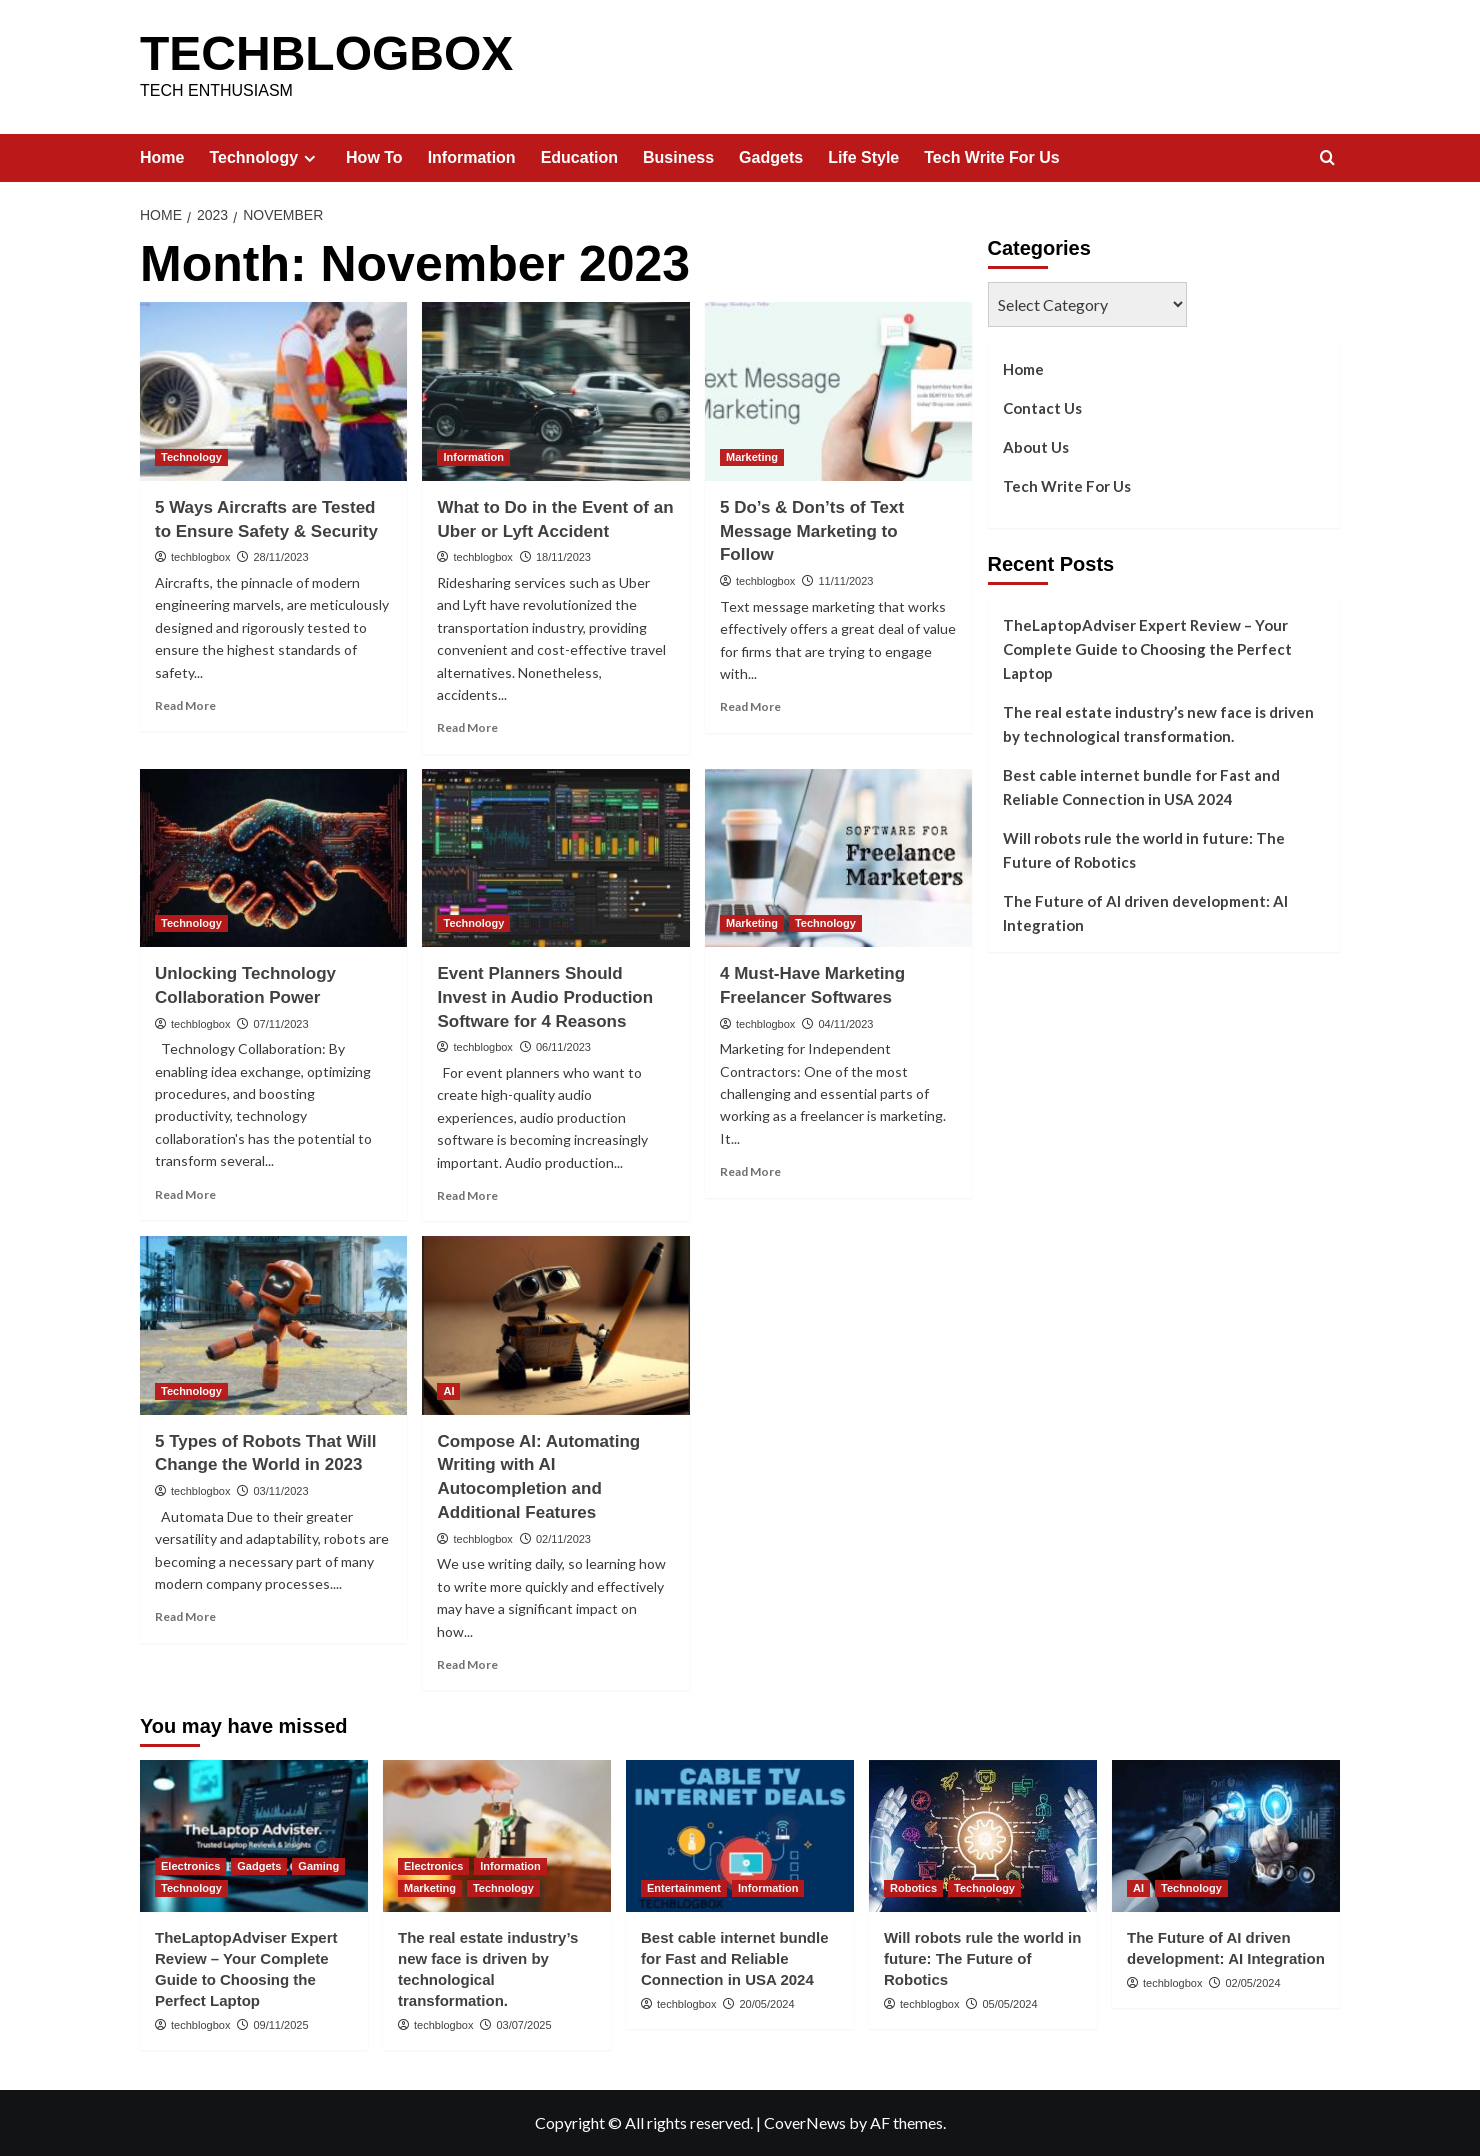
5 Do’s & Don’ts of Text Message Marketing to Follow (812, 531)
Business (678, 157)
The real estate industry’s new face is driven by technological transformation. (1158, 724)
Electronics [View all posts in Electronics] (190, 1866)
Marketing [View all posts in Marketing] (752, 457)
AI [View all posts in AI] (448, 1391)
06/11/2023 (563, 1047)
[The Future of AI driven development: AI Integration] (1226, 1836)
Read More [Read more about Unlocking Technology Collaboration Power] (185, 1194)
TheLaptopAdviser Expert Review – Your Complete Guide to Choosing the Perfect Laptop (1147, 649)
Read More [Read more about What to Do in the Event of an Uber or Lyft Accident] (467, 727)
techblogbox (200, 557)
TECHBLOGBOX (326, 53)
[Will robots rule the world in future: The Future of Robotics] (983, 1836)
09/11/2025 (280, 2025)
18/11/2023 (563, 557)
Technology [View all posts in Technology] (191, 457)
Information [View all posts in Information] (473, 457)
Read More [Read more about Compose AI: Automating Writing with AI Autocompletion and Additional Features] (467, 1664)
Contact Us (1042, 408)
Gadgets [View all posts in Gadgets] (259, 1866)
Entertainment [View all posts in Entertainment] (684, 1888)
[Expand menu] (309, 158)
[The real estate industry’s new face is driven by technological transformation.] (497, 1836)
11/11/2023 (845, 581)
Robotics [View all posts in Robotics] (913, 1888)
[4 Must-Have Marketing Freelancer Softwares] (838, 858)
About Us (1036, 447)
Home (162, 157)
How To (374, 157)
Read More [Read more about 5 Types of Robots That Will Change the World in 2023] (185, 1616)
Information (472, 157)
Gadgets (771, 157)
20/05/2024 (766, 2004)
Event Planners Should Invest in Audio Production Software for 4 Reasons (545, 997)
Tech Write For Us (991, 157)
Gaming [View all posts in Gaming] (318, 1866)
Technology (265, 158)
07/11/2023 (280, 1024)
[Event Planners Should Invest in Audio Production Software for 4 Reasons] (555, 858)
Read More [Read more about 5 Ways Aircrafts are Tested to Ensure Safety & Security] (185, 705)
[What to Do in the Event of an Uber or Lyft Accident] (555, 391)
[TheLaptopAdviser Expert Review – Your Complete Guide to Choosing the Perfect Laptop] (254, 1836)
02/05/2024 (1252, 1983)
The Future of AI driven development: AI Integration (1145, 913)
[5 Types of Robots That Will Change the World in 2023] (273, 1325)
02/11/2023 (563, 1539)
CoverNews (805, 2122)
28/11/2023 (280, 557)
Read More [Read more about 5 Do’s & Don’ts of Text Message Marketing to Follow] (750, 706)
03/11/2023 (280, 1491)
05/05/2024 (1009, 2004)
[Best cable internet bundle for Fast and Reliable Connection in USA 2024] (740, 1836)
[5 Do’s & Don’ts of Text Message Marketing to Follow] (838, 391)
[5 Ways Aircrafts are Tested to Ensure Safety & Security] (273, 391)
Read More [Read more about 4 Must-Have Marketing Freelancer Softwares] (750, 1171)
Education (579, 157)
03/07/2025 (523, 2025)
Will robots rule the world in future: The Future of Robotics (1144, 850)
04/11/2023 (845, 1024)
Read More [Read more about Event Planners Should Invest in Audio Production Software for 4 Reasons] (467, 1195)
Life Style (863, 157)
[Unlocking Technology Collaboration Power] (273, 858)
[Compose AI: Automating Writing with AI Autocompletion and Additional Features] (555, 1325)
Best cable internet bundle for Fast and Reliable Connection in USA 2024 (1141, 787)
